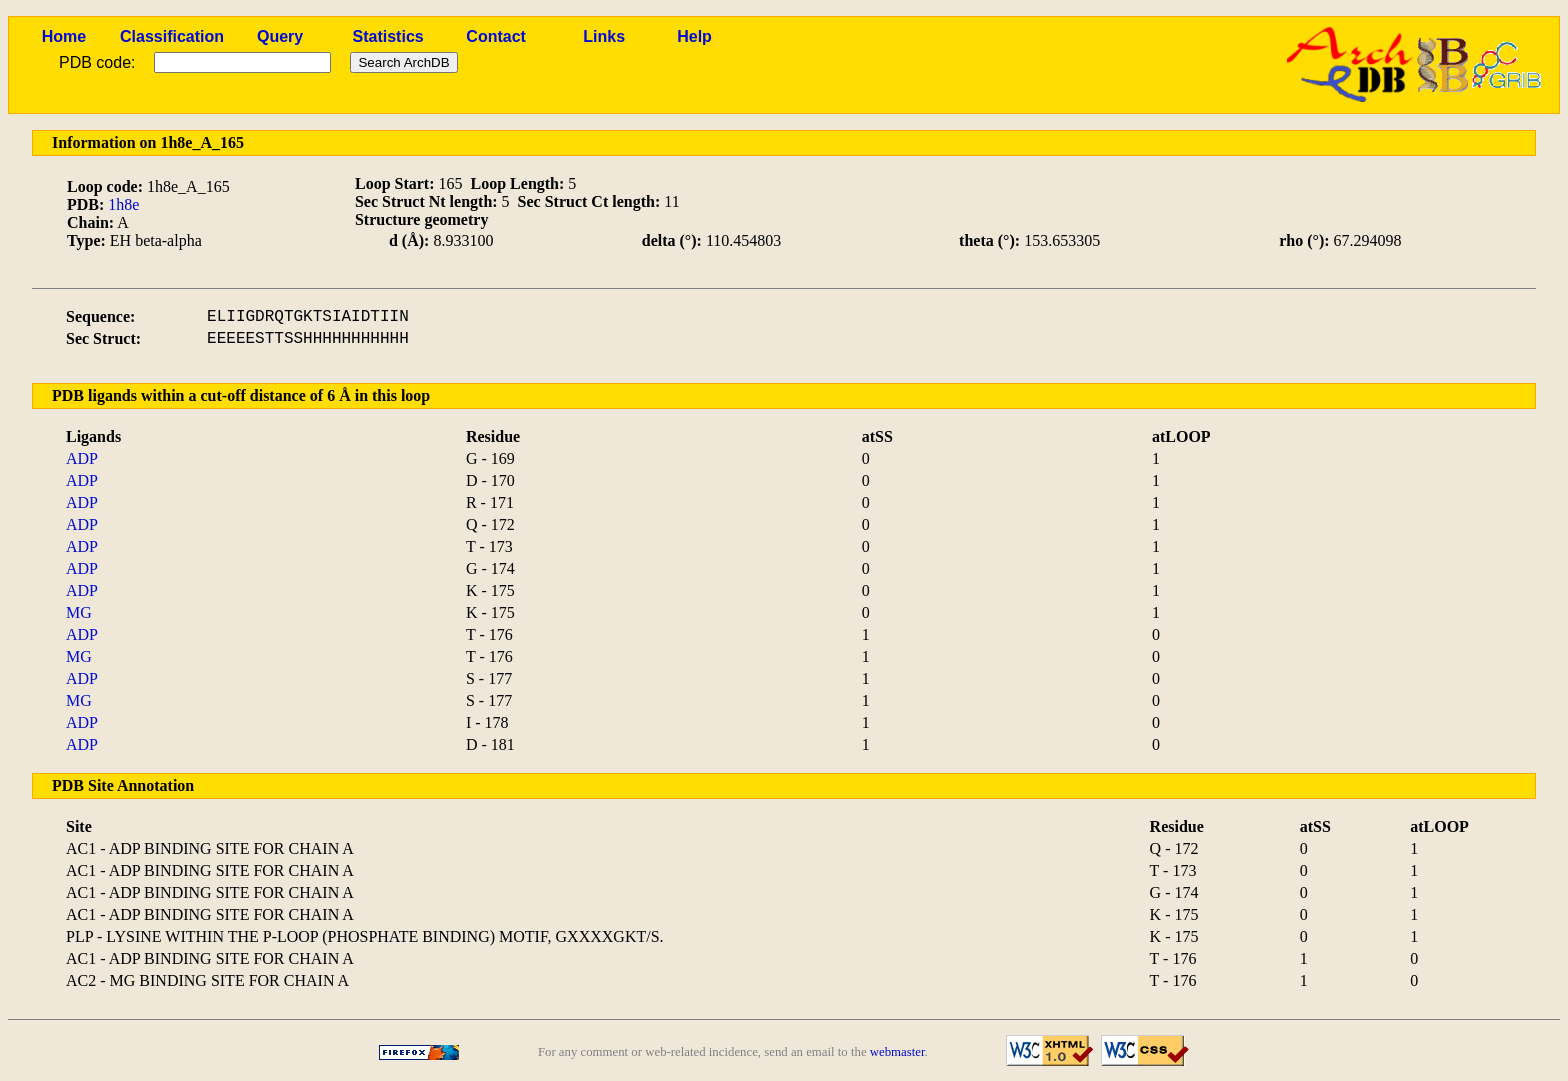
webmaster (897, 1052)
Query (280, 36)
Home (64, 36)
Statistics (388, 36)
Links (604, 36)
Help (694, 36)
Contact (496, 36)
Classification (172, 36)
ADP (82, 458)
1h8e (123, 204)
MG (79, 612)
